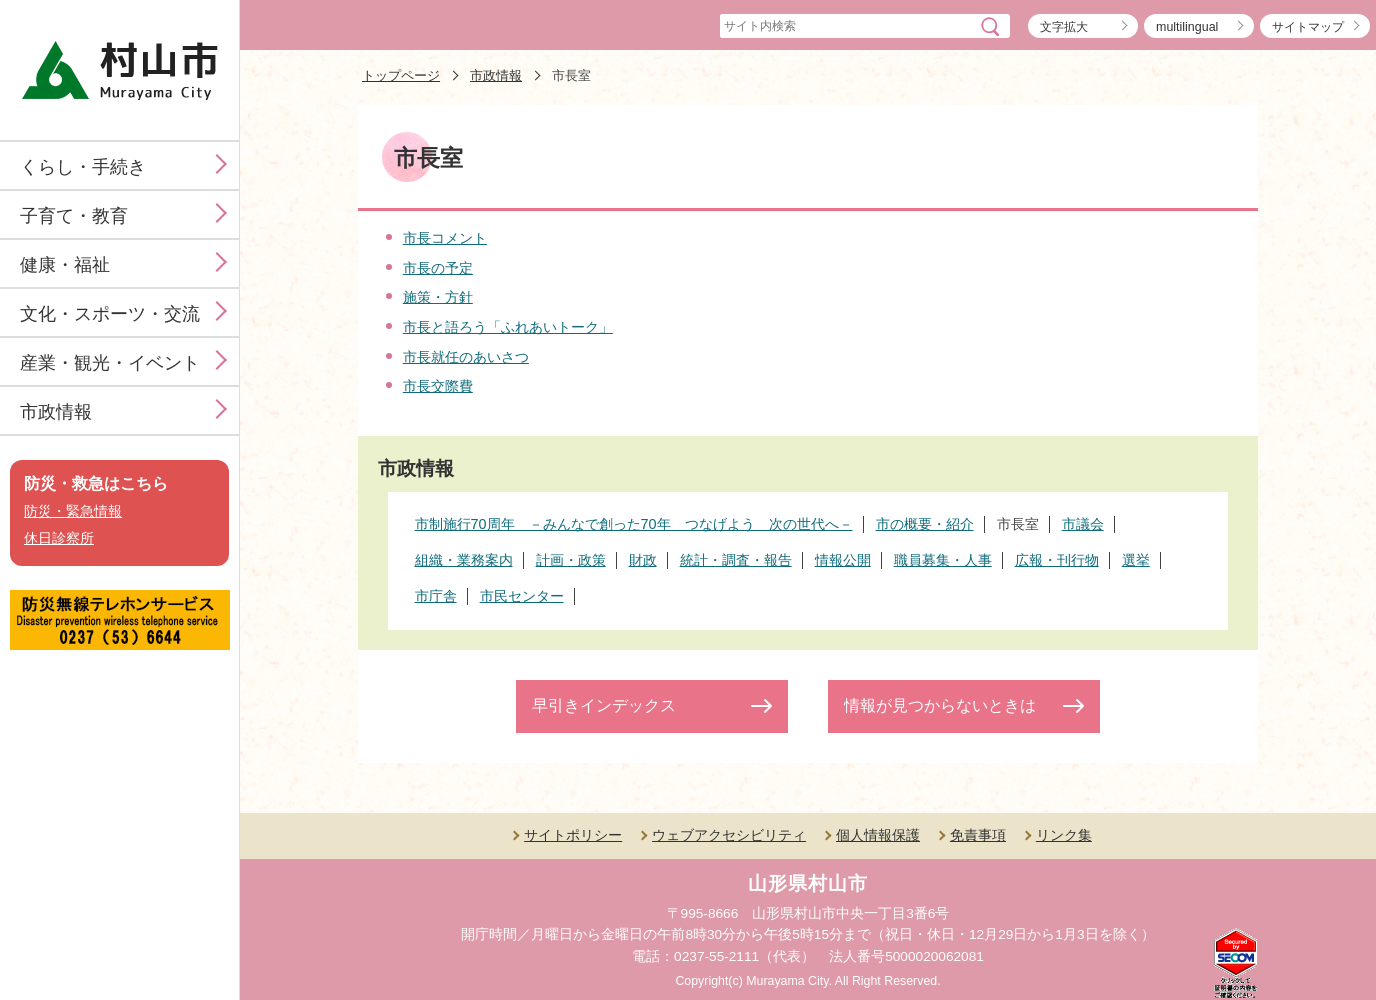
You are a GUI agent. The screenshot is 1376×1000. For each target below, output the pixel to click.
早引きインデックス (604, 705)
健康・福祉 (65, 265)
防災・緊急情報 (73, 511)
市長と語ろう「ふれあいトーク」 (508, 327)
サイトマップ (1308, 27)
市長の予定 (438, 268)
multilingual (1187, 27)
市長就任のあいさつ (466, 357)
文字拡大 (1064, 27)
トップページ (401, 75)
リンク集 (1064, 835)
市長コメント (445, 238)
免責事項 (978, 835)
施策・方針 (438, 297)
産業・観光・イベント (110, 363)
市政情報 (56, 412)
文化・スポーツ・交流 (110, 314)
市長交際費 (438, 386)
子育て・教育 (74, 216)
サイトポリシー (573, 835)
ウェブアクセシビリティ (729, 835)
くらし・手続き (83, 167)
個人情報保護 (878, 835)
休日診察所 (59, 538)
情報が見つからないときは (940, 705)
